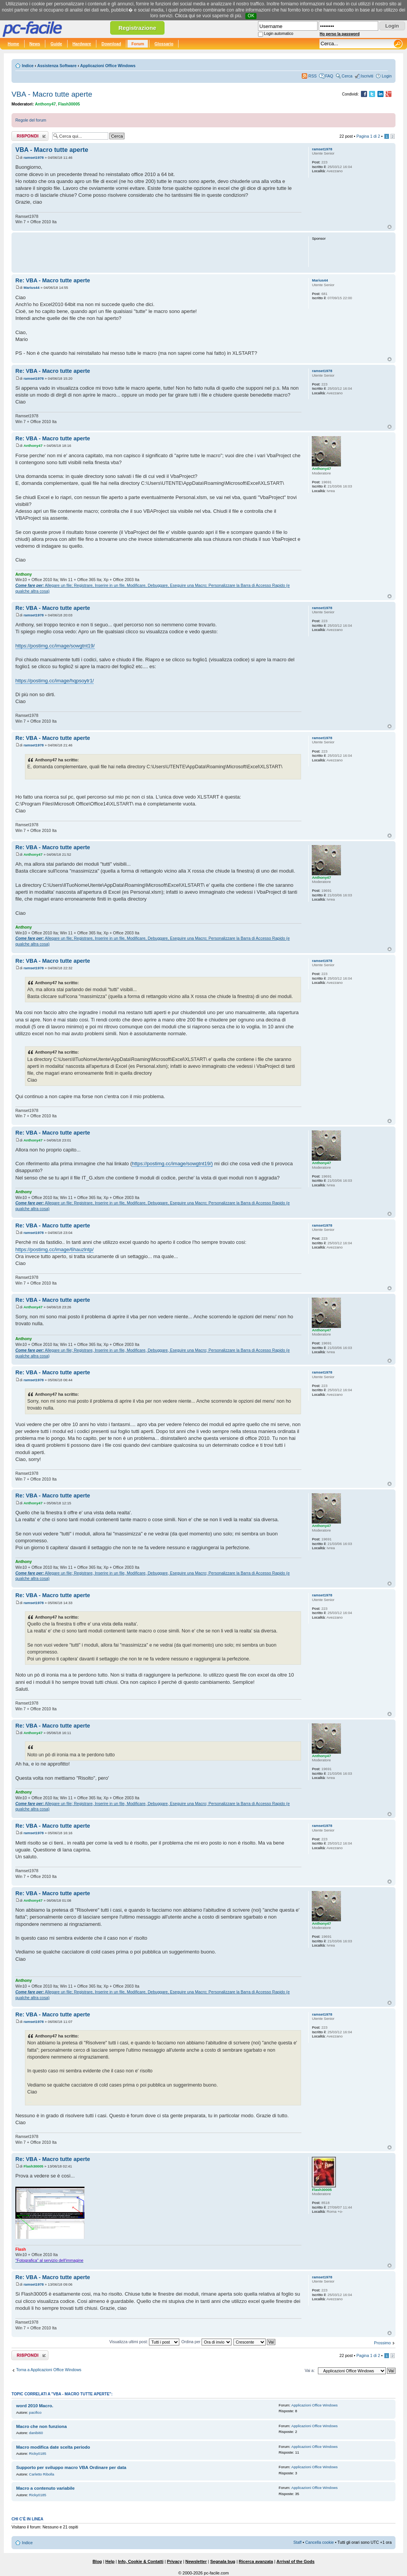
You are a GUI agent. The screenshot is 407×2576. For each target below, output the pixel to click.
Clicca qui (185, 15)
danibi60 (36, 2433)
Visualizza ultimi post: (144, 2341)
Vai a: (309, 2370)
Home (13, 43)
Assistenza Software (57, 65)
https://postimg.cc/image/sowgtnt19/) (172, 1163)
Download (111, 43)
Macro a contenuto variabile (45, 2488)
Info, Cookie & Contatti (141, 2561)
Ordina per (206, 2341)
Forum (137, 43)
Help (109, 2561)
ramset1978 (33, 157)
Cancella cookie (319, 2542)
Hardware (82, 43)
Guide (56, 43)
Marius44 (31, 287)
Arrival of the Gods (295, 2561)
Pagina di (368, 136)
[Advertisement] (158, 251)
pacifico (35, 2412)
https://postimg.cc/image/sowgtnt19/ (55, 646)
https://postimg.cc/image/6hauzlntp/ (54, 1249)
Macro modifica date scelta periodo (53, 2447)
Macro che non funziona (41, 2426)
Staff (297, 2542)
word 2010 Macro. (34, 2405)
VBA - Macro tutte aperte (52, 94)
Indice (27, 65)
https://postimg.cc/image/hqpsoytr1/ (54, 681)
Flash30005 (69, 104)
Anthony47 (45, 104)
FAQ (329, 76)
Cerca (347, 76)
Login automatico (278, 33)
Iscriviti (367, 76)
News (35, 43)
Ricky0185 (37, 2453)
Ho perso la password (340, 34)
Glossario (163, 43)
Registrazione (137, 28)
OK (251, 15)
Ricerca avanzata (256, 2561)
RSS (312, 76)
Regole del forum (30, 120)
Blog (97, 2561)
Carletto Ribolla (42, 2474)
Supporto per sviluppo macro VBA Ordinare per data (71, 2467)
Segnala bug (222, 2561)
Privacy (174, 2561)
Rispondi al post (30, 136)
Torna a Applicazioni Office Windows (48, 2369)
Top (389, 227)
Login (387, 76)
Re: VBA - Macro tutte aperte (52, 280)
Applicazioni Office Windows (108, 65)
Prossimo (382, 2342)
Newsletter (196, 2561)
